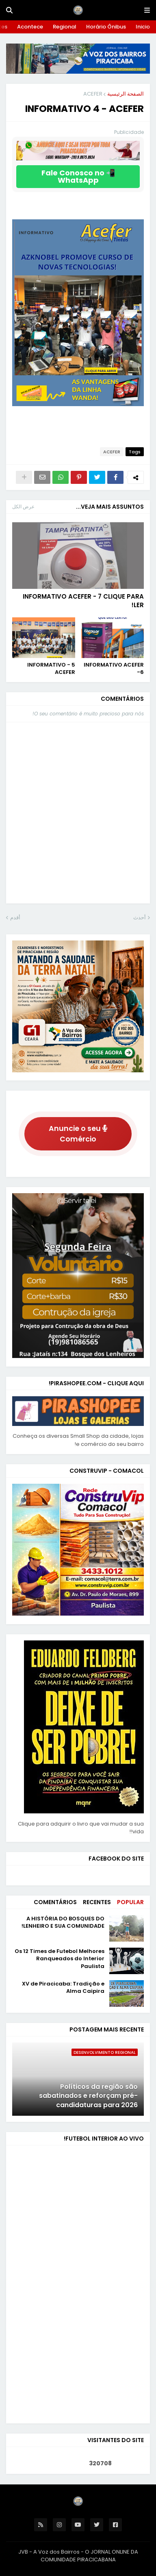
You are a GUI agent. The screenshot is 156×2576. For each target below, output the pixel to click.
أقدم (15, 917)
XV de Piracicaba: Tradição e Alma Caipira (63, 1987)
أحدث (139, 917)
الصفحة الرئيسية (125, 94)
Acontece (30, 27)
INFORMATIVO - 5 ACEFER (51, 668)
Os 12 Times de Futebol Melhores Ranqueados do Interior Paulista (59, 1959)
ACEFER (92, 94)
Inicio (143, 27)
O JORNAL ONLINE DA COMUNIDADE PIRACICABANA (89, 2556)
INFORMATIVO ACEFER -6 (114, 668)
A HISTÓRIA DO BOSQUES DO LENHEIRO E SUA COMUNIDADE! (63, 1922)
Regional (64, 27)
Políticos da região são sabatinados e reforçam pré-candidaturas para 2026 (88, 2096)
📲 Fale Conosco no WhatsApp (78, 176)
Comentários (55, 1902)
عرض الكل (23, 506)
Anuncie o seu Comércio (78, 1134)
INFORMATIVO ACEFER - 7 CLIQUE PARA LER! (83, 600)
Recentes (97, 1902)
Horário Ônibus (106, 27)
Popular (130, 1902)
